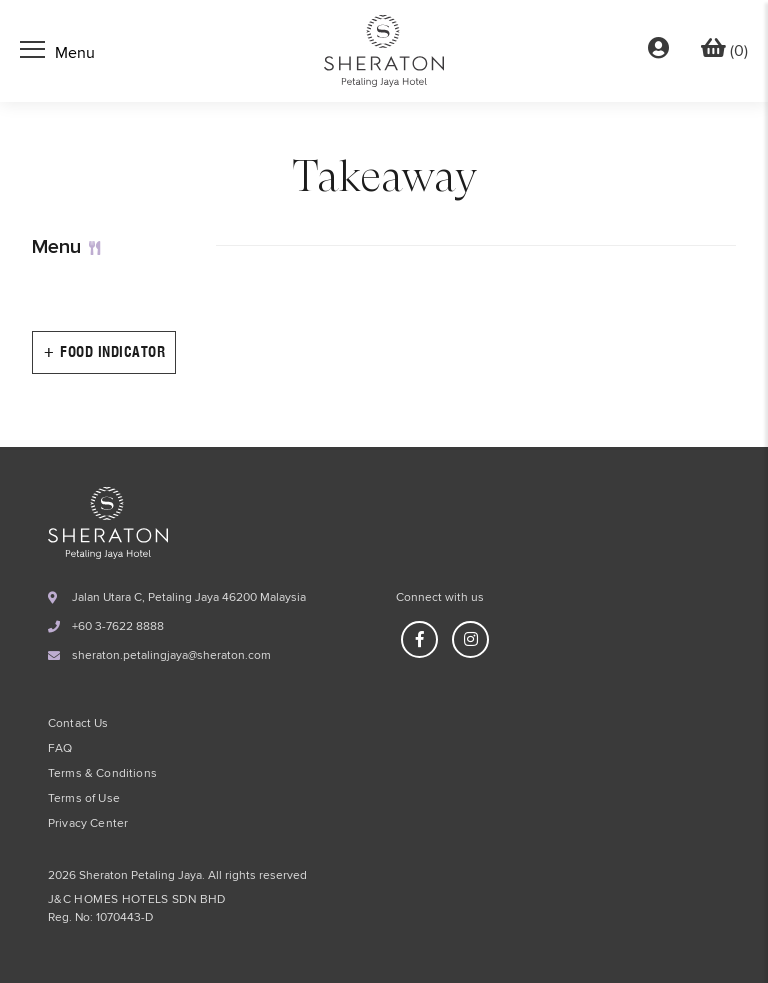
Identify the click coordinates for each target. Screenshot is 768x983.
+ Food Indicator (104, 352)
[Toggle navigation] (57, 52)
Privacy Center (88, 824)
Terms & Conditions (102, 774)
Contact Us (78, 724)
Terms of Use (84, 799)
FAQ (60, 749)
